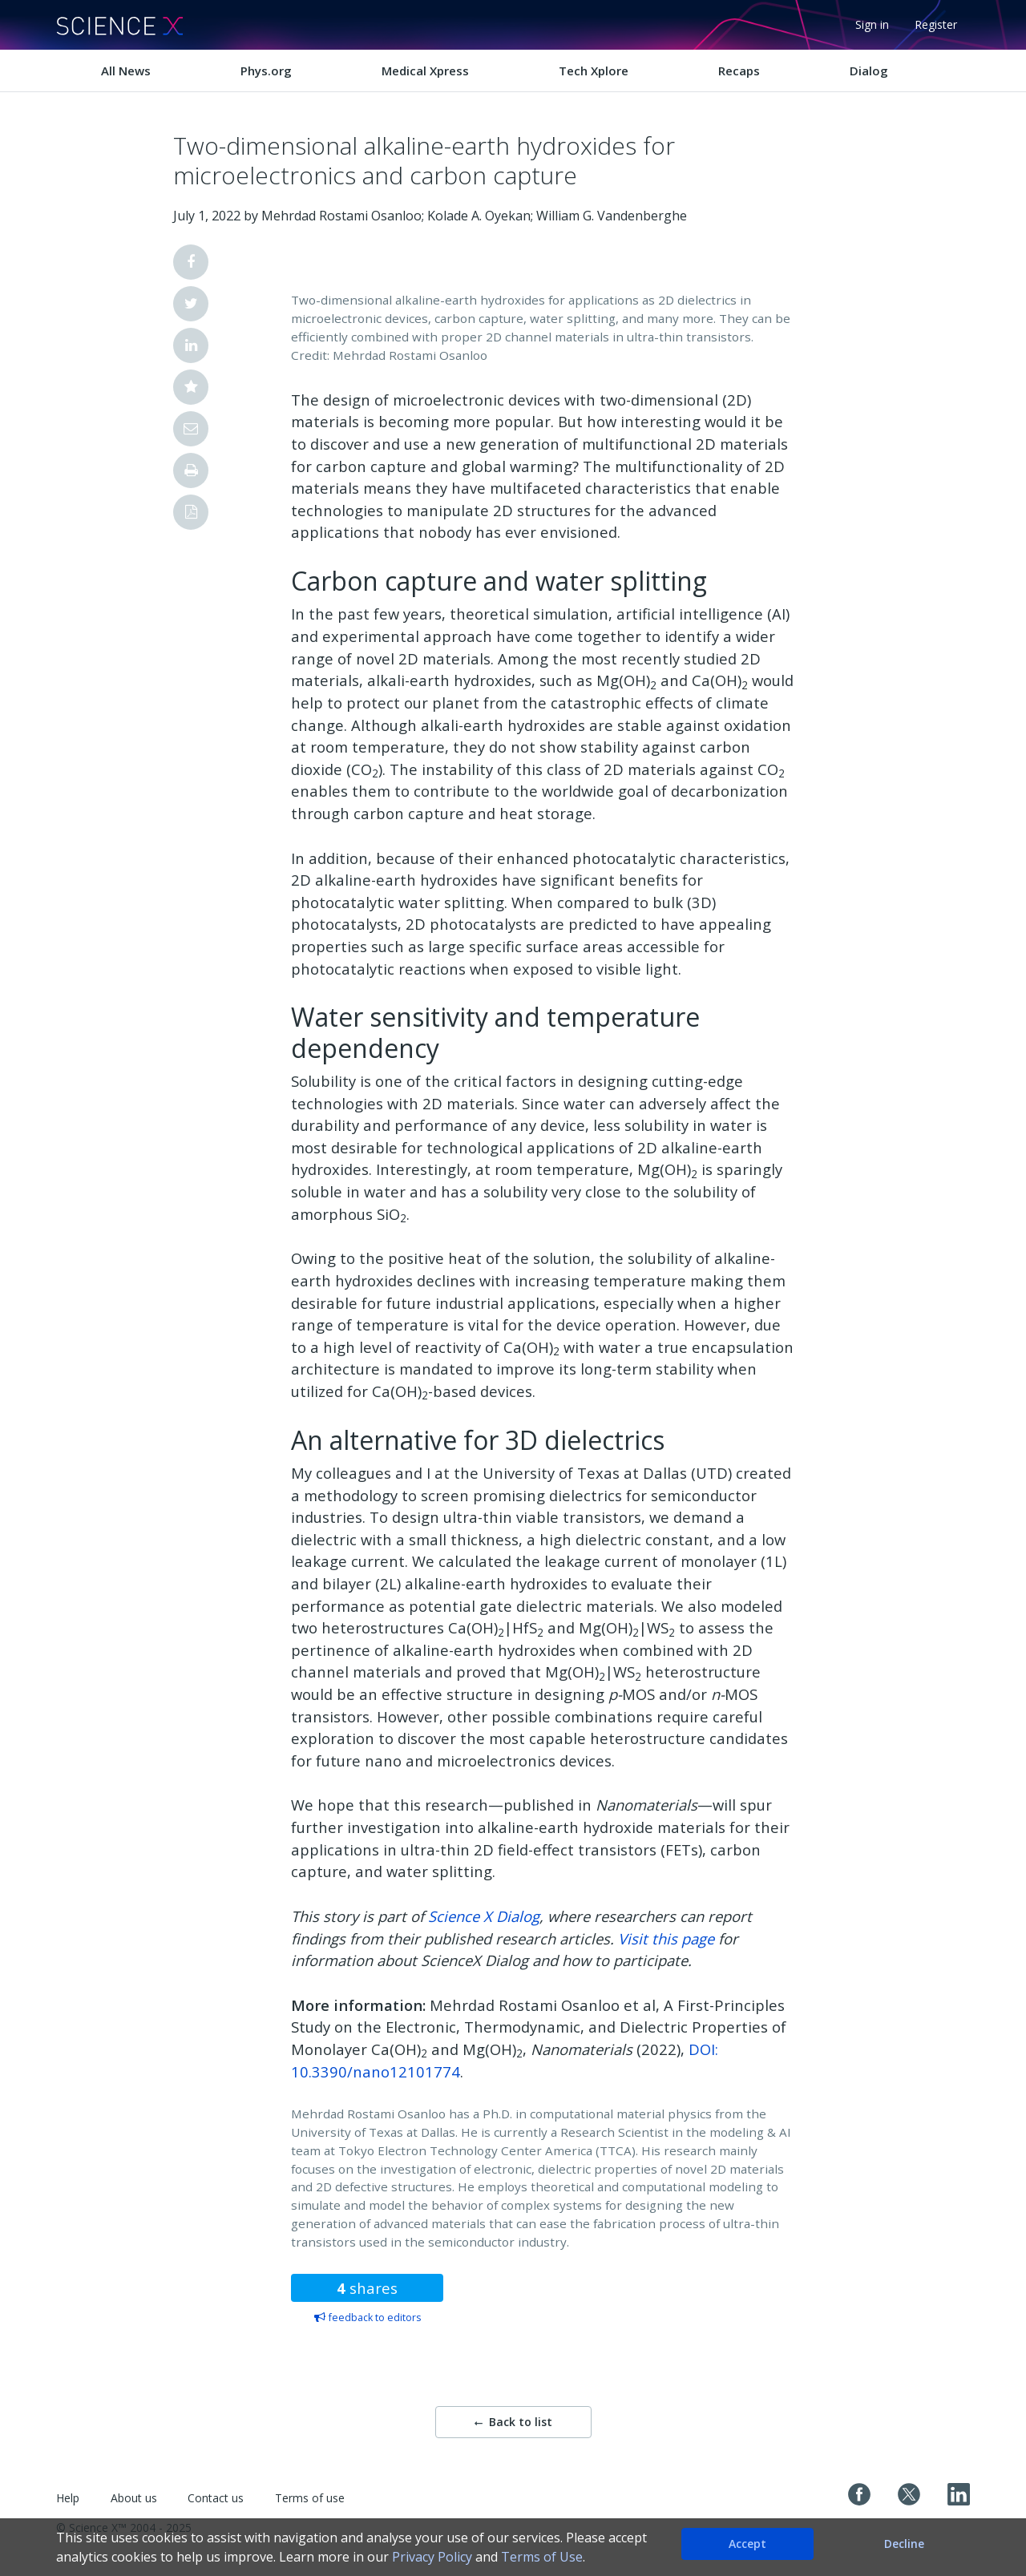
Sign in (872, 24)
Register (936, 24)
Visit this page (666, 1938)
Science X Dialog (483, 1916)
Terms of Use (542, 2557)
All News (126, 71)
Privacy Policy (432, 2557)
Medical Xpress (425, 71)
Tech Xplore (593, 71)
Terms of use (310, 2497)
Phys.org (266, 71)
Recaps (739, 71)
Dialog (869, 71)
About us (134, 2497)
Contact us (216, 2497)
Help (67, 2497)
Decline (904, 2543)
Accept (747, 2543)
